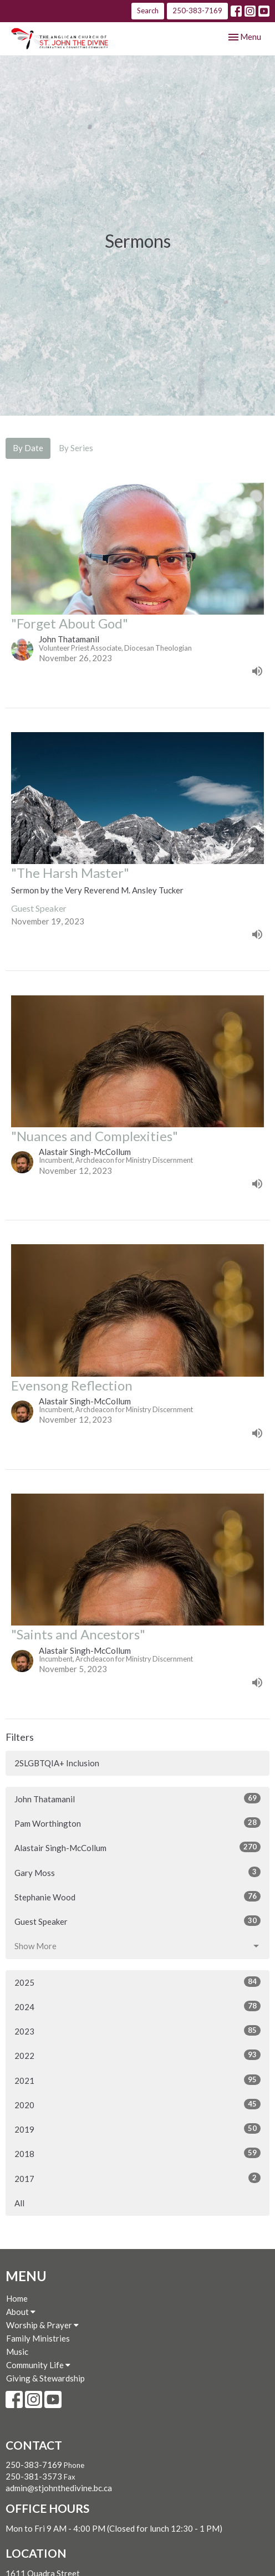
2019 (137, 2128)
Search (148, 10)
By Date (28, 448)
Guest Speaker (137, 1920)
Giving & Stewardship (45, 2378)
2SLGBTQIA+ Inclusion (56, 1763)
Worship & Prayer (42, 2325)
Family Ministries (38, 2338)
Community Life (38, 2365)
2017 (137, 2178)
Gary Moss (137, 1872)
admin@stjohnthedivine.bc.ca (59, 2488)
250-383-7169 (197, 10)
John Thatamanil (137, 1798)
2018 (137, 2153)
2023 (137, 2030)
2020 (137, 2104)
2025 (137, 1981)
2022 (137, 2055)
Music (17, 2352)
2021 (137, 2080)
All (19, 2203)
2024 (137, 2006)
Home (17, 2298)
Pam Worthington (137, 1822)
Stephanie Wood (137, 1896)
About (20, 2312)
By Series (76, 448)
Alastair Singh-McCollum (137, 1847)
